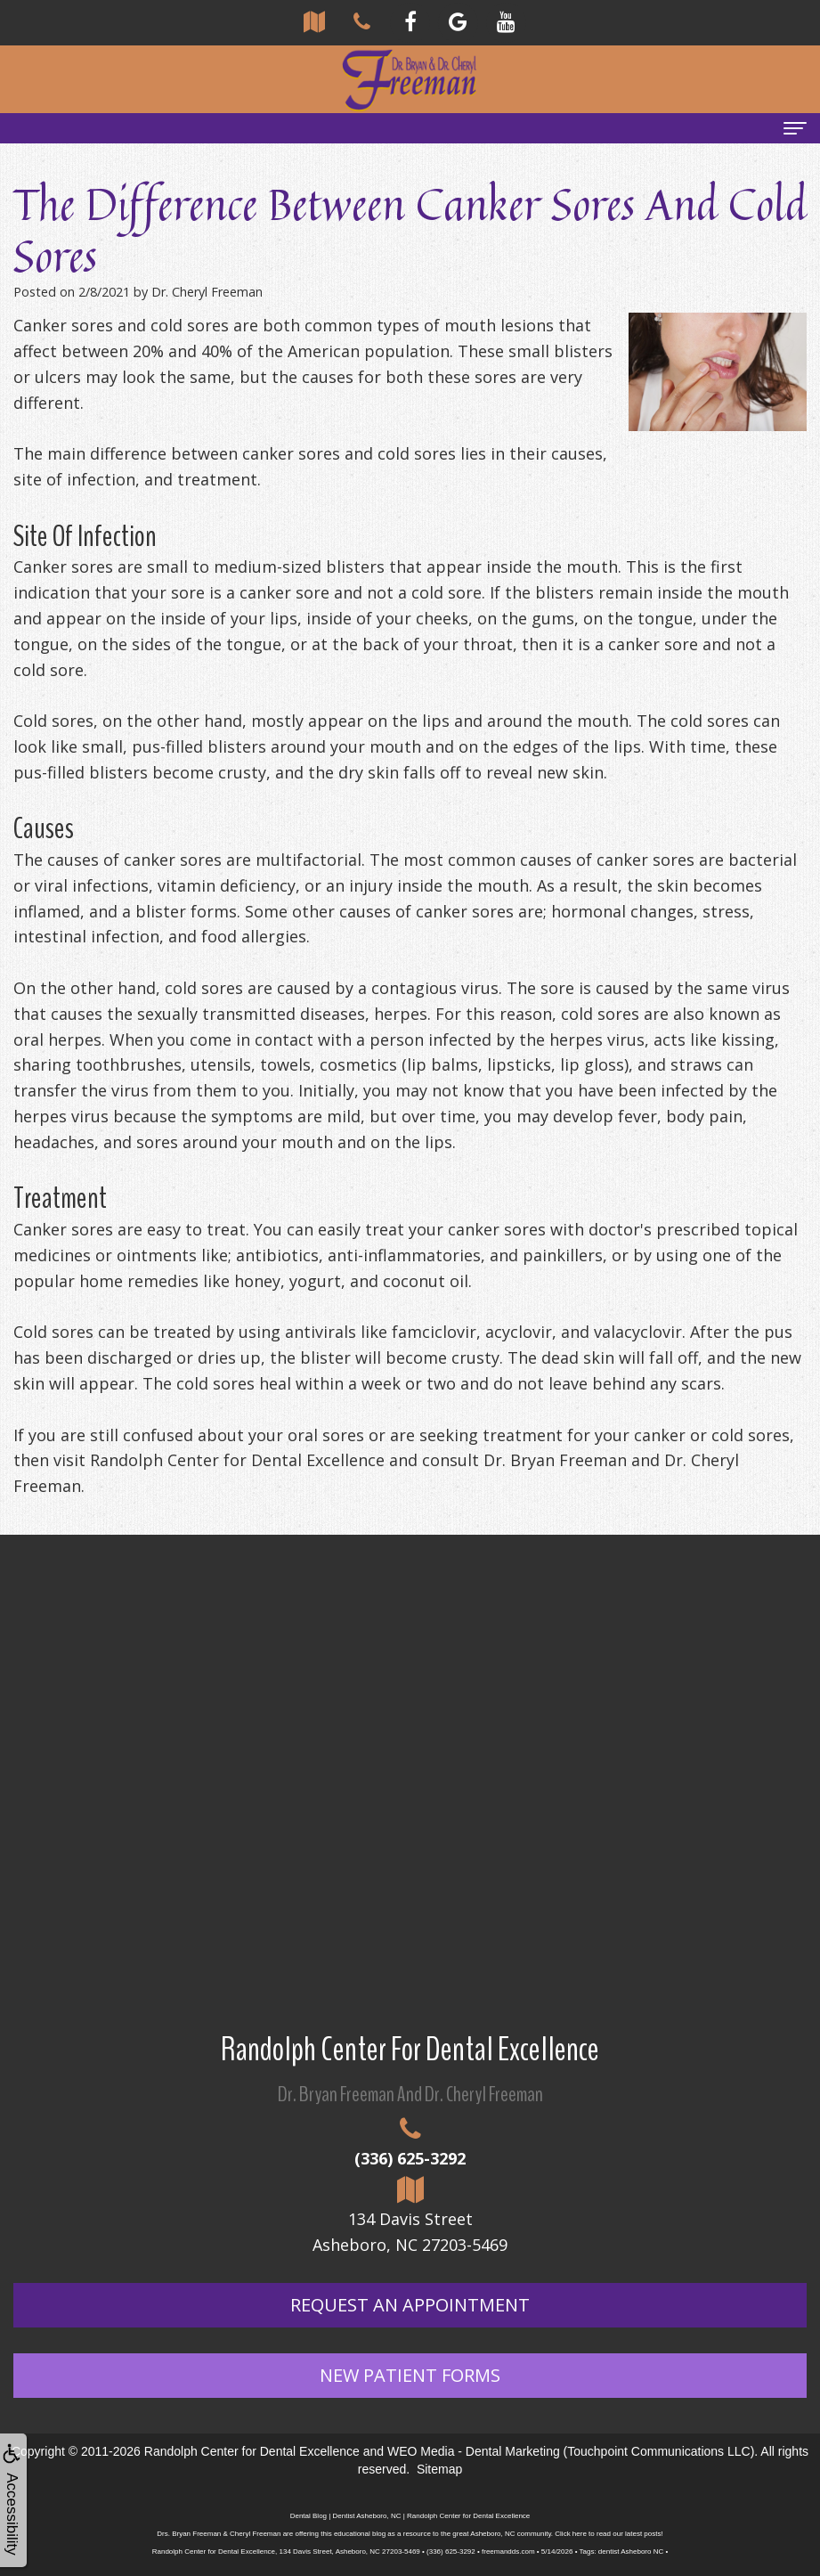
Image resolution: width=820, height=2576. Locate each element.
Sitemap (439, 2469)
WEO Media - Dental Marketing (473, 2451)
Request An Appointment (410, 2305)
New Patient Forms (410, 2375)
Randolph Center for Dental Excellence (252, 2451)
